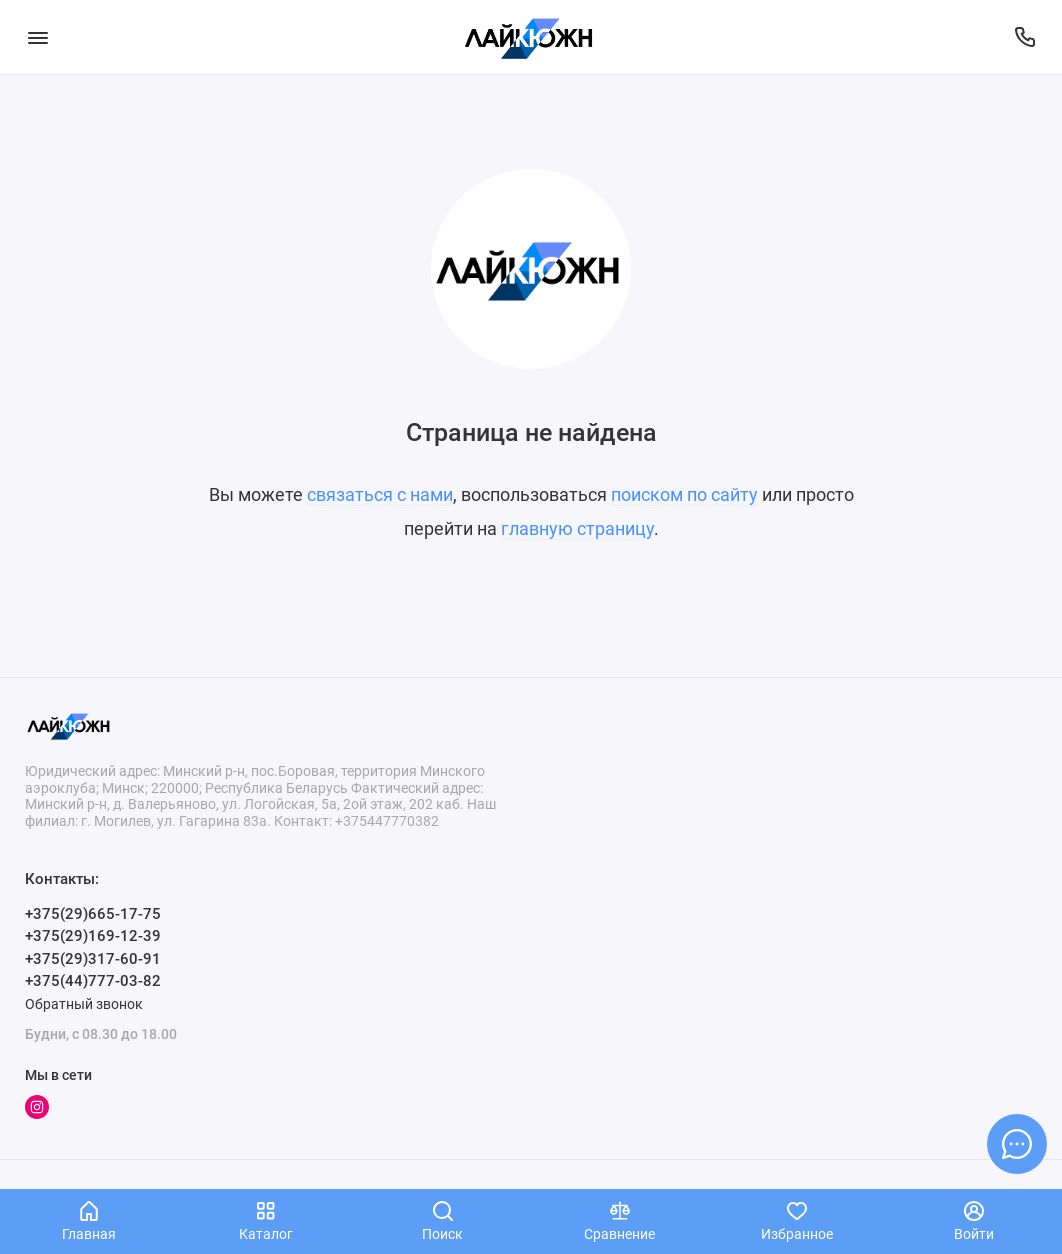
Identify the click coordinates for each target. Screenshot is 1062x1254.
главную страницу (577, 528)
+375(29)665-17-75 (93, 914)
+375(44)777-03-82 (93, 981)
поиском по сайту (684, 494)
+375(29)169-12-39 (93, 936)
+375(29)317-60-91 (93, 959)
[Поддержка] (1024, 37)
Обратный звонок (84, 1004)
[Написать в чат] (1017, 1144)
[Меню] (37, 37)
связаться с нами (380, 494)
